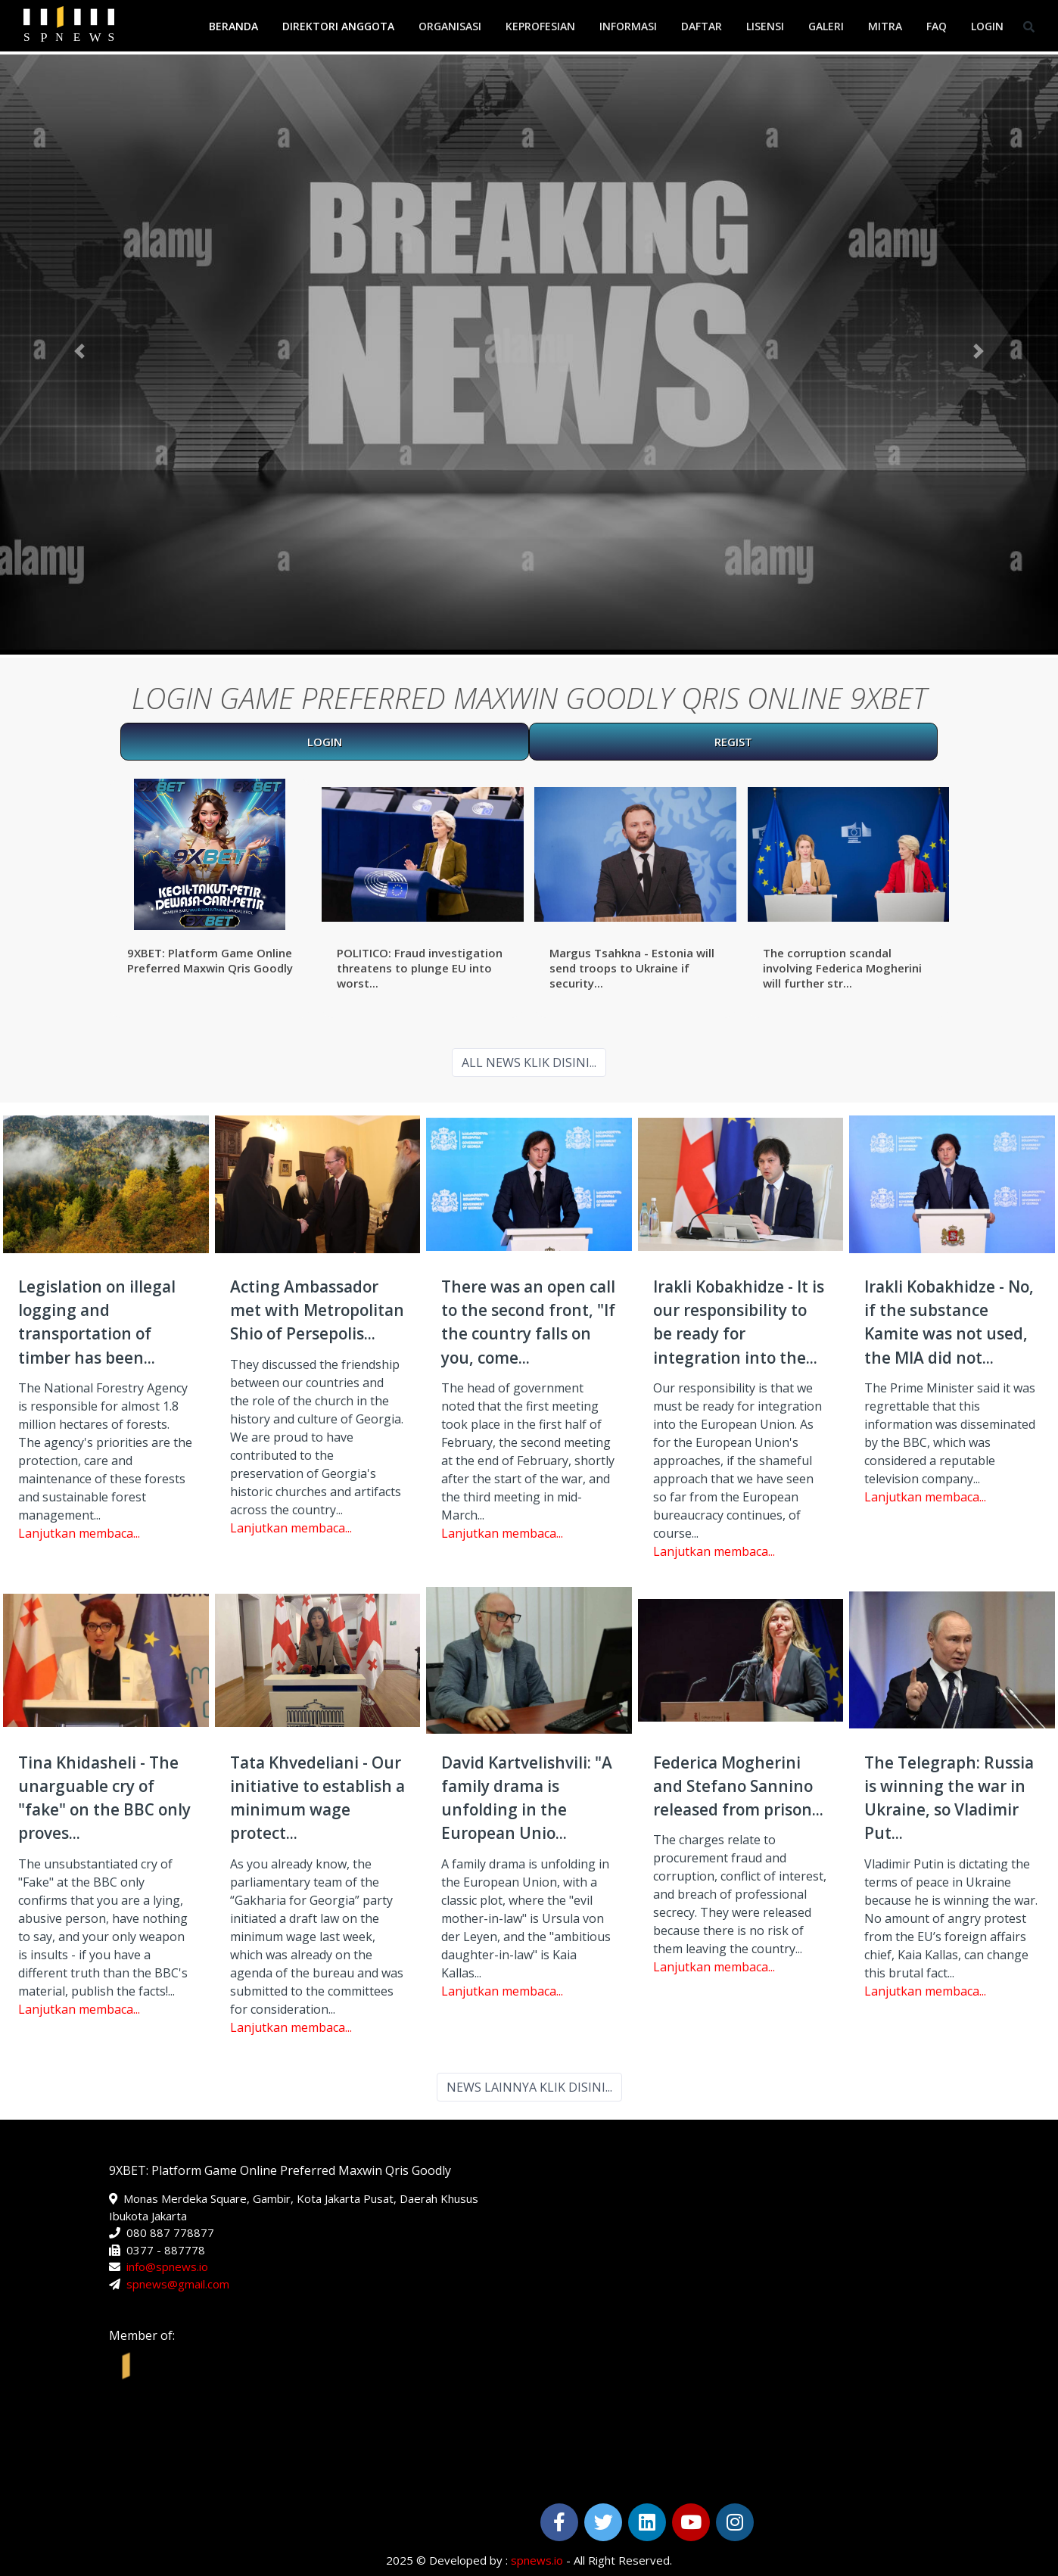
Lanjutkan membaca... (79, 1533)
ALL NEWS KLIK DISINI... (529, 1062)
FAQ (936, 26)
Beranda (233, 26)
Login (987, 26)
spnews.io (537, 2560)
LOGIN (324, 741)
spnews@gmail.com (177, 2283)
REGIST (733, 741)
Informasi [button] (628, 26)
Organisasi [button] (450, 26)
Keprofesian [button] (540, 26)
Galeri (826, 26)
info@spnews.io (167, 2266)
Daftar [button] (701, 26)
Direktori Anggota (338, 26)
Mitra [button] (885, 26)
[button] (79, 351)
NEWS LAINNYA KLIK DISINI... (529, 2087)
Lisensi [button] (765, 26)
